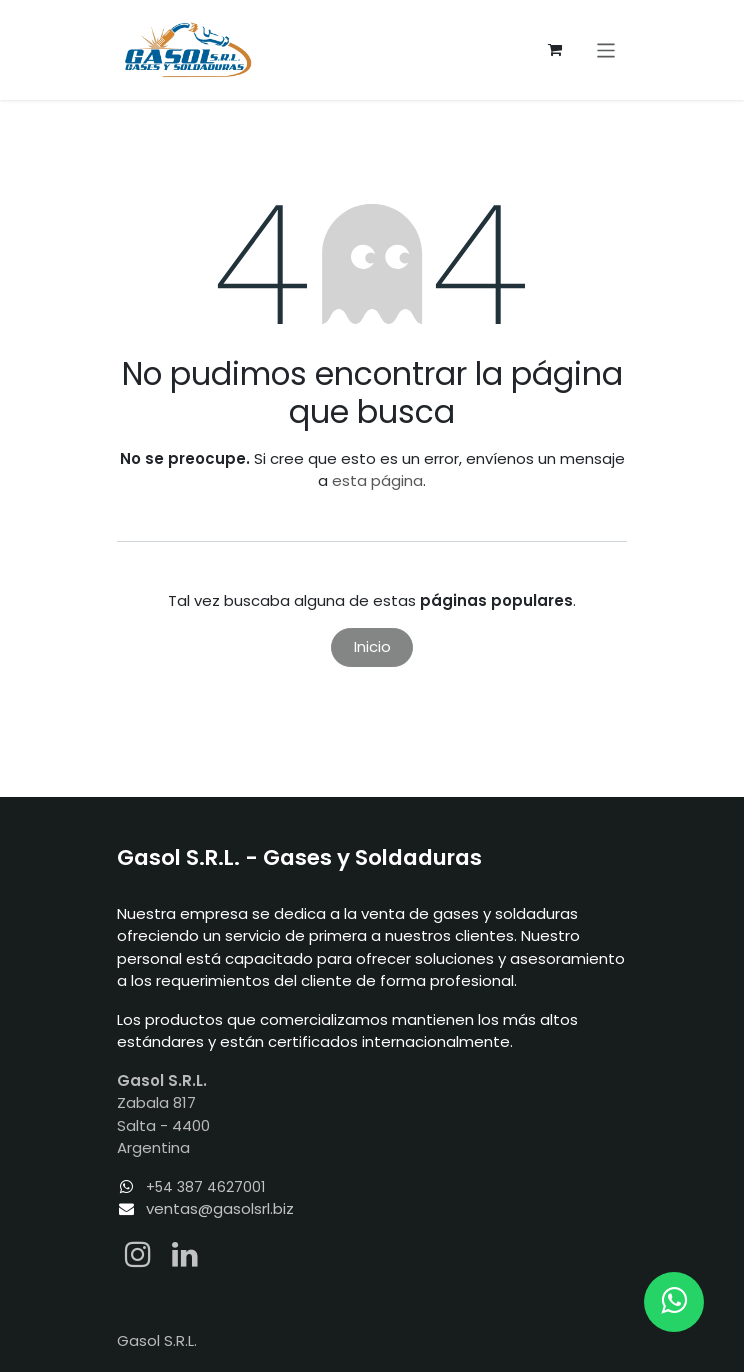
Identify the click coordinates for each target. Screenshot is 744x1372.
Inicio (372, 646)
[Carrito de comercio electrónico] (555, 50)
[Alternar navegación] (606, 49)
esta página (377, 480)
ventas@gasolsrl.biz (220, 1208)
